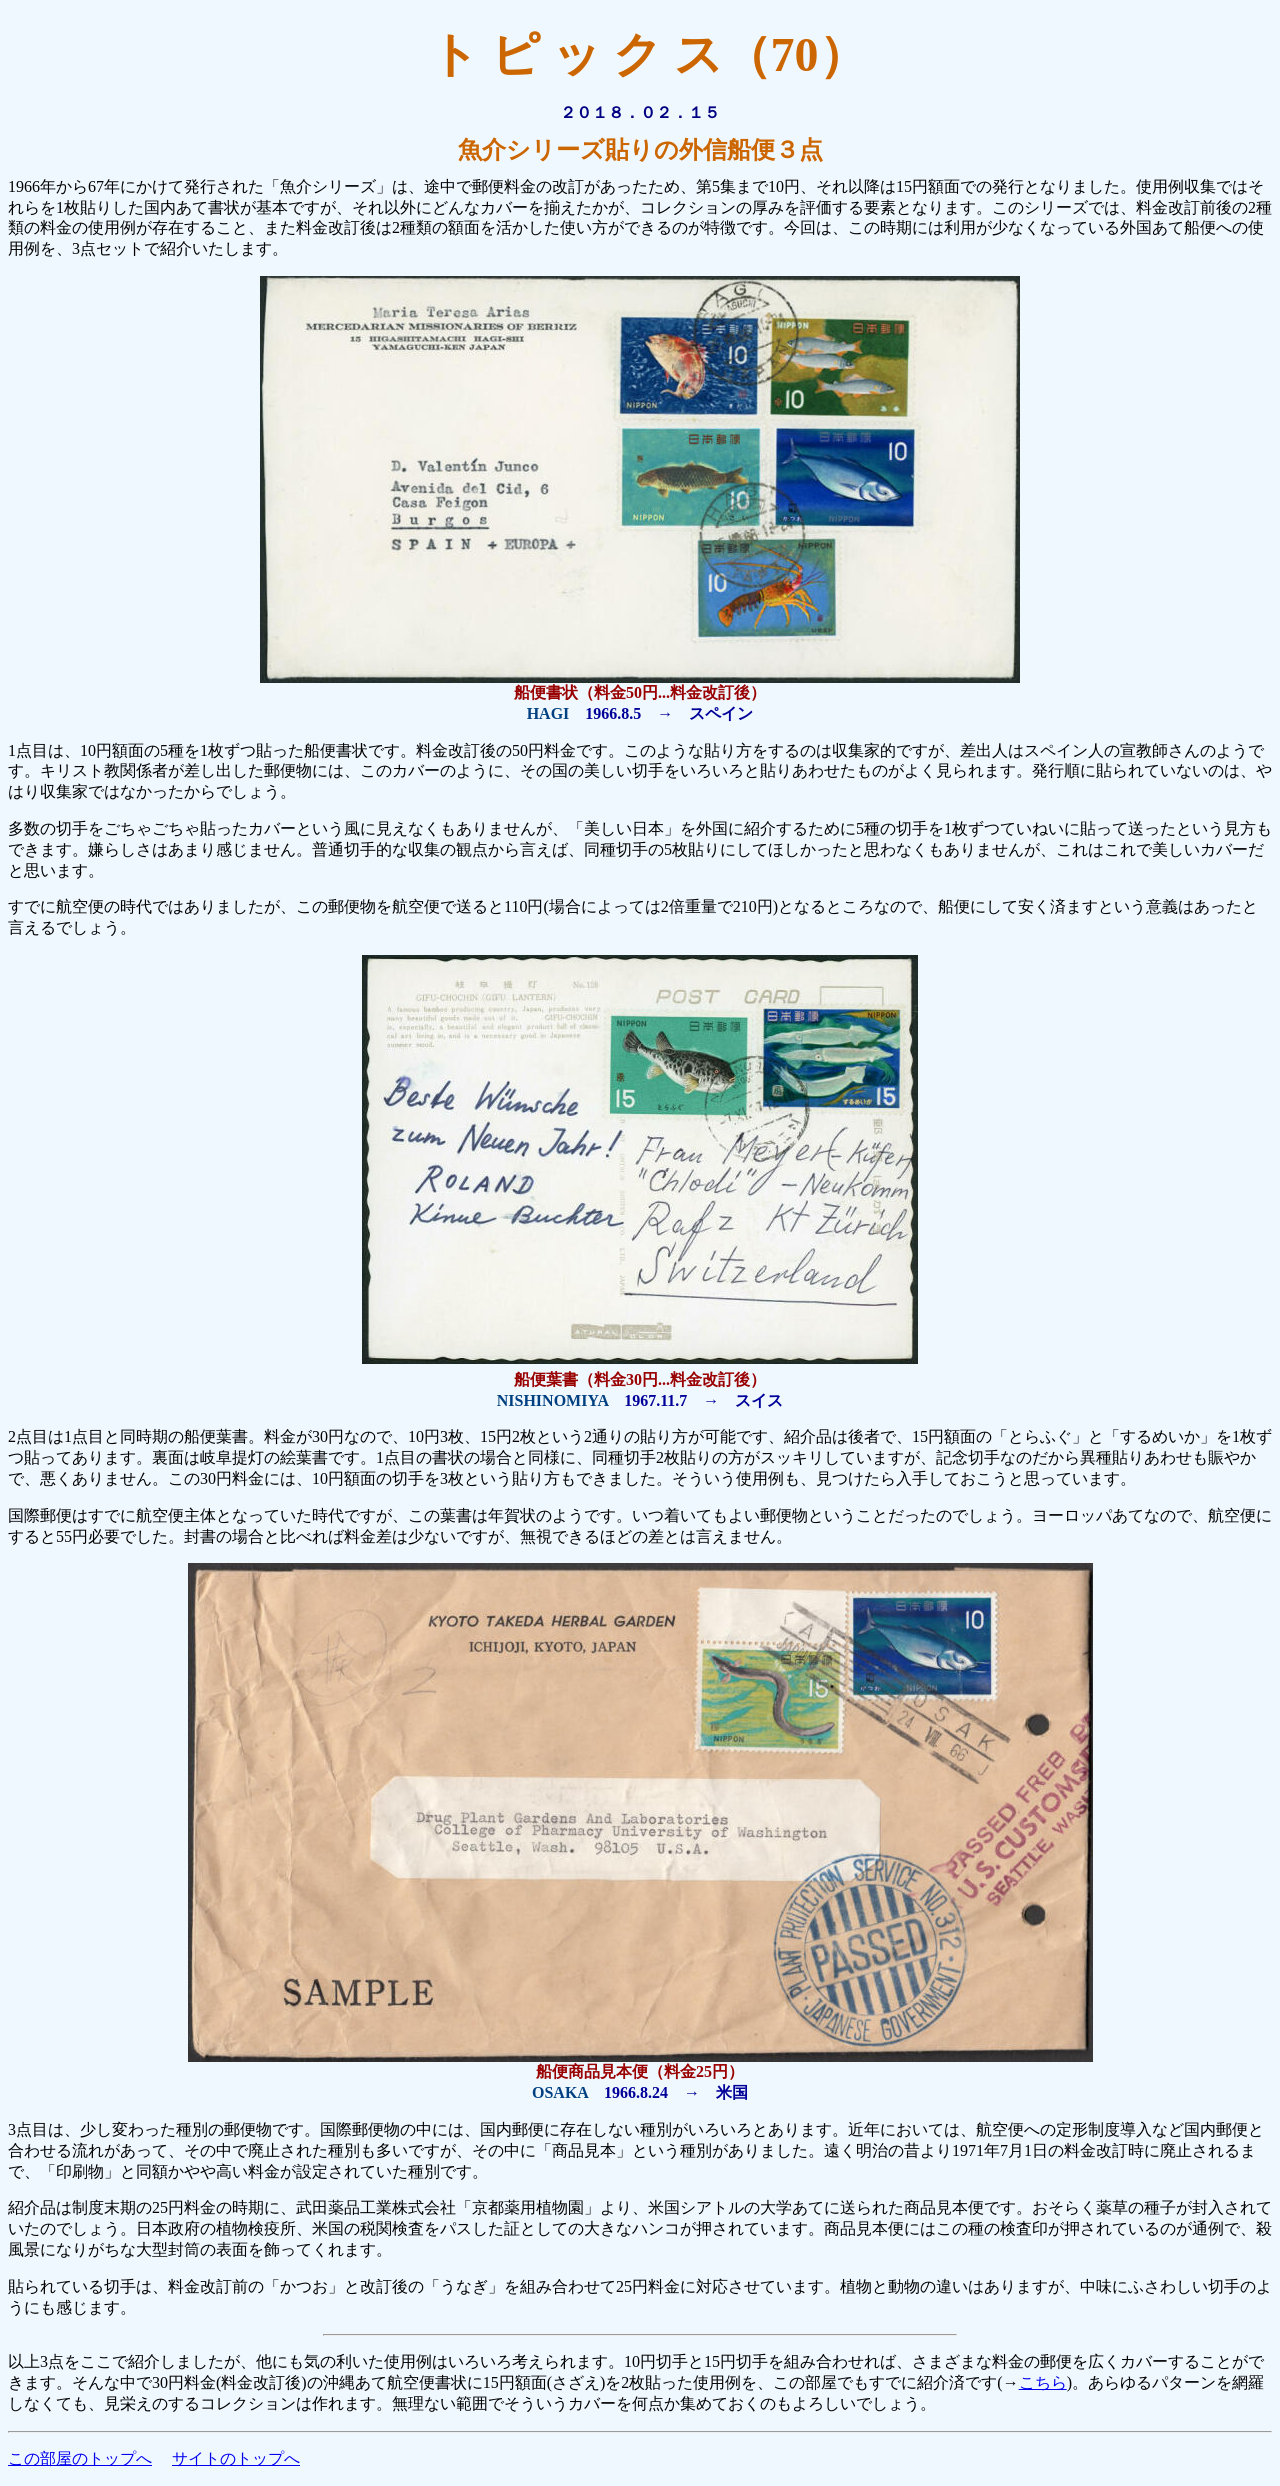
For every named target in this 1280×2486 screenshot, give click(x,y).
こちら (1043, 2382)
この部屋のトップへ (80, 2458)
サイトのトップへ (236, 2458)
